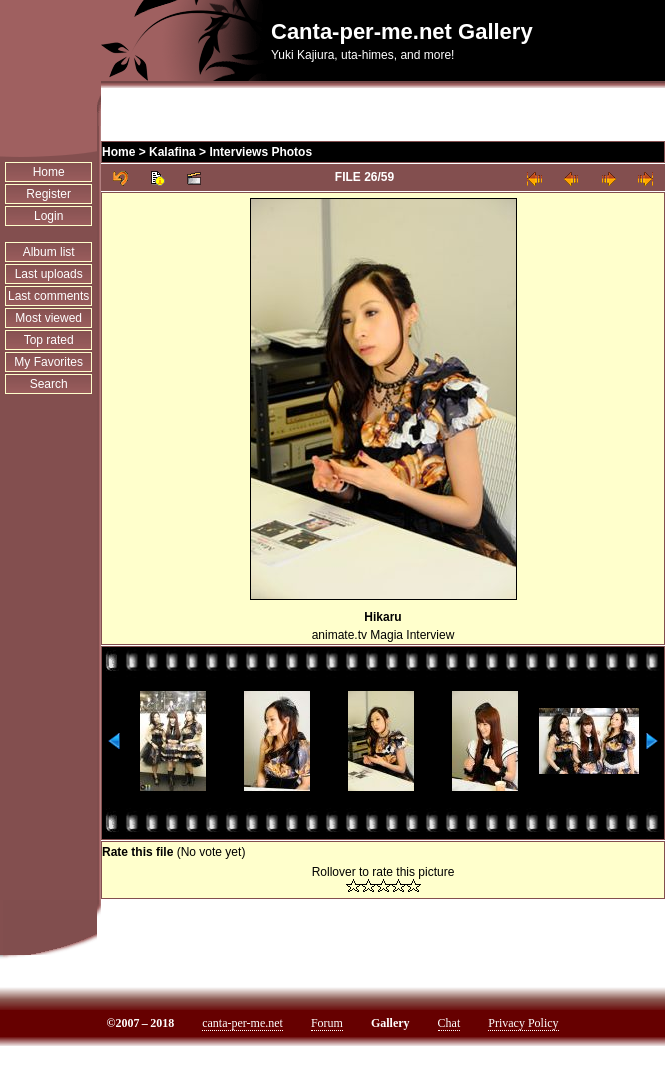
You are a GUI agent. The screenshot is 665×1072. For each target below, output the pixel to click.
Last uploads (49, 274)
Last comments (48, 296)
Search (49, 384)
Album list (49, 252)
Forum (327, 1023)
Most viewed (48, 318)
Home (49, 172)
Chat (449, 1023)
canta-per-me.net (242, 1023)
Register (48, 194)
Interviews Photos (260, 152)
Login (48, 216)
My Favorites (48, 362)
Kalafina (172, 152)
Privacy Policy (523, 1023)
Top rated (49, 340)
